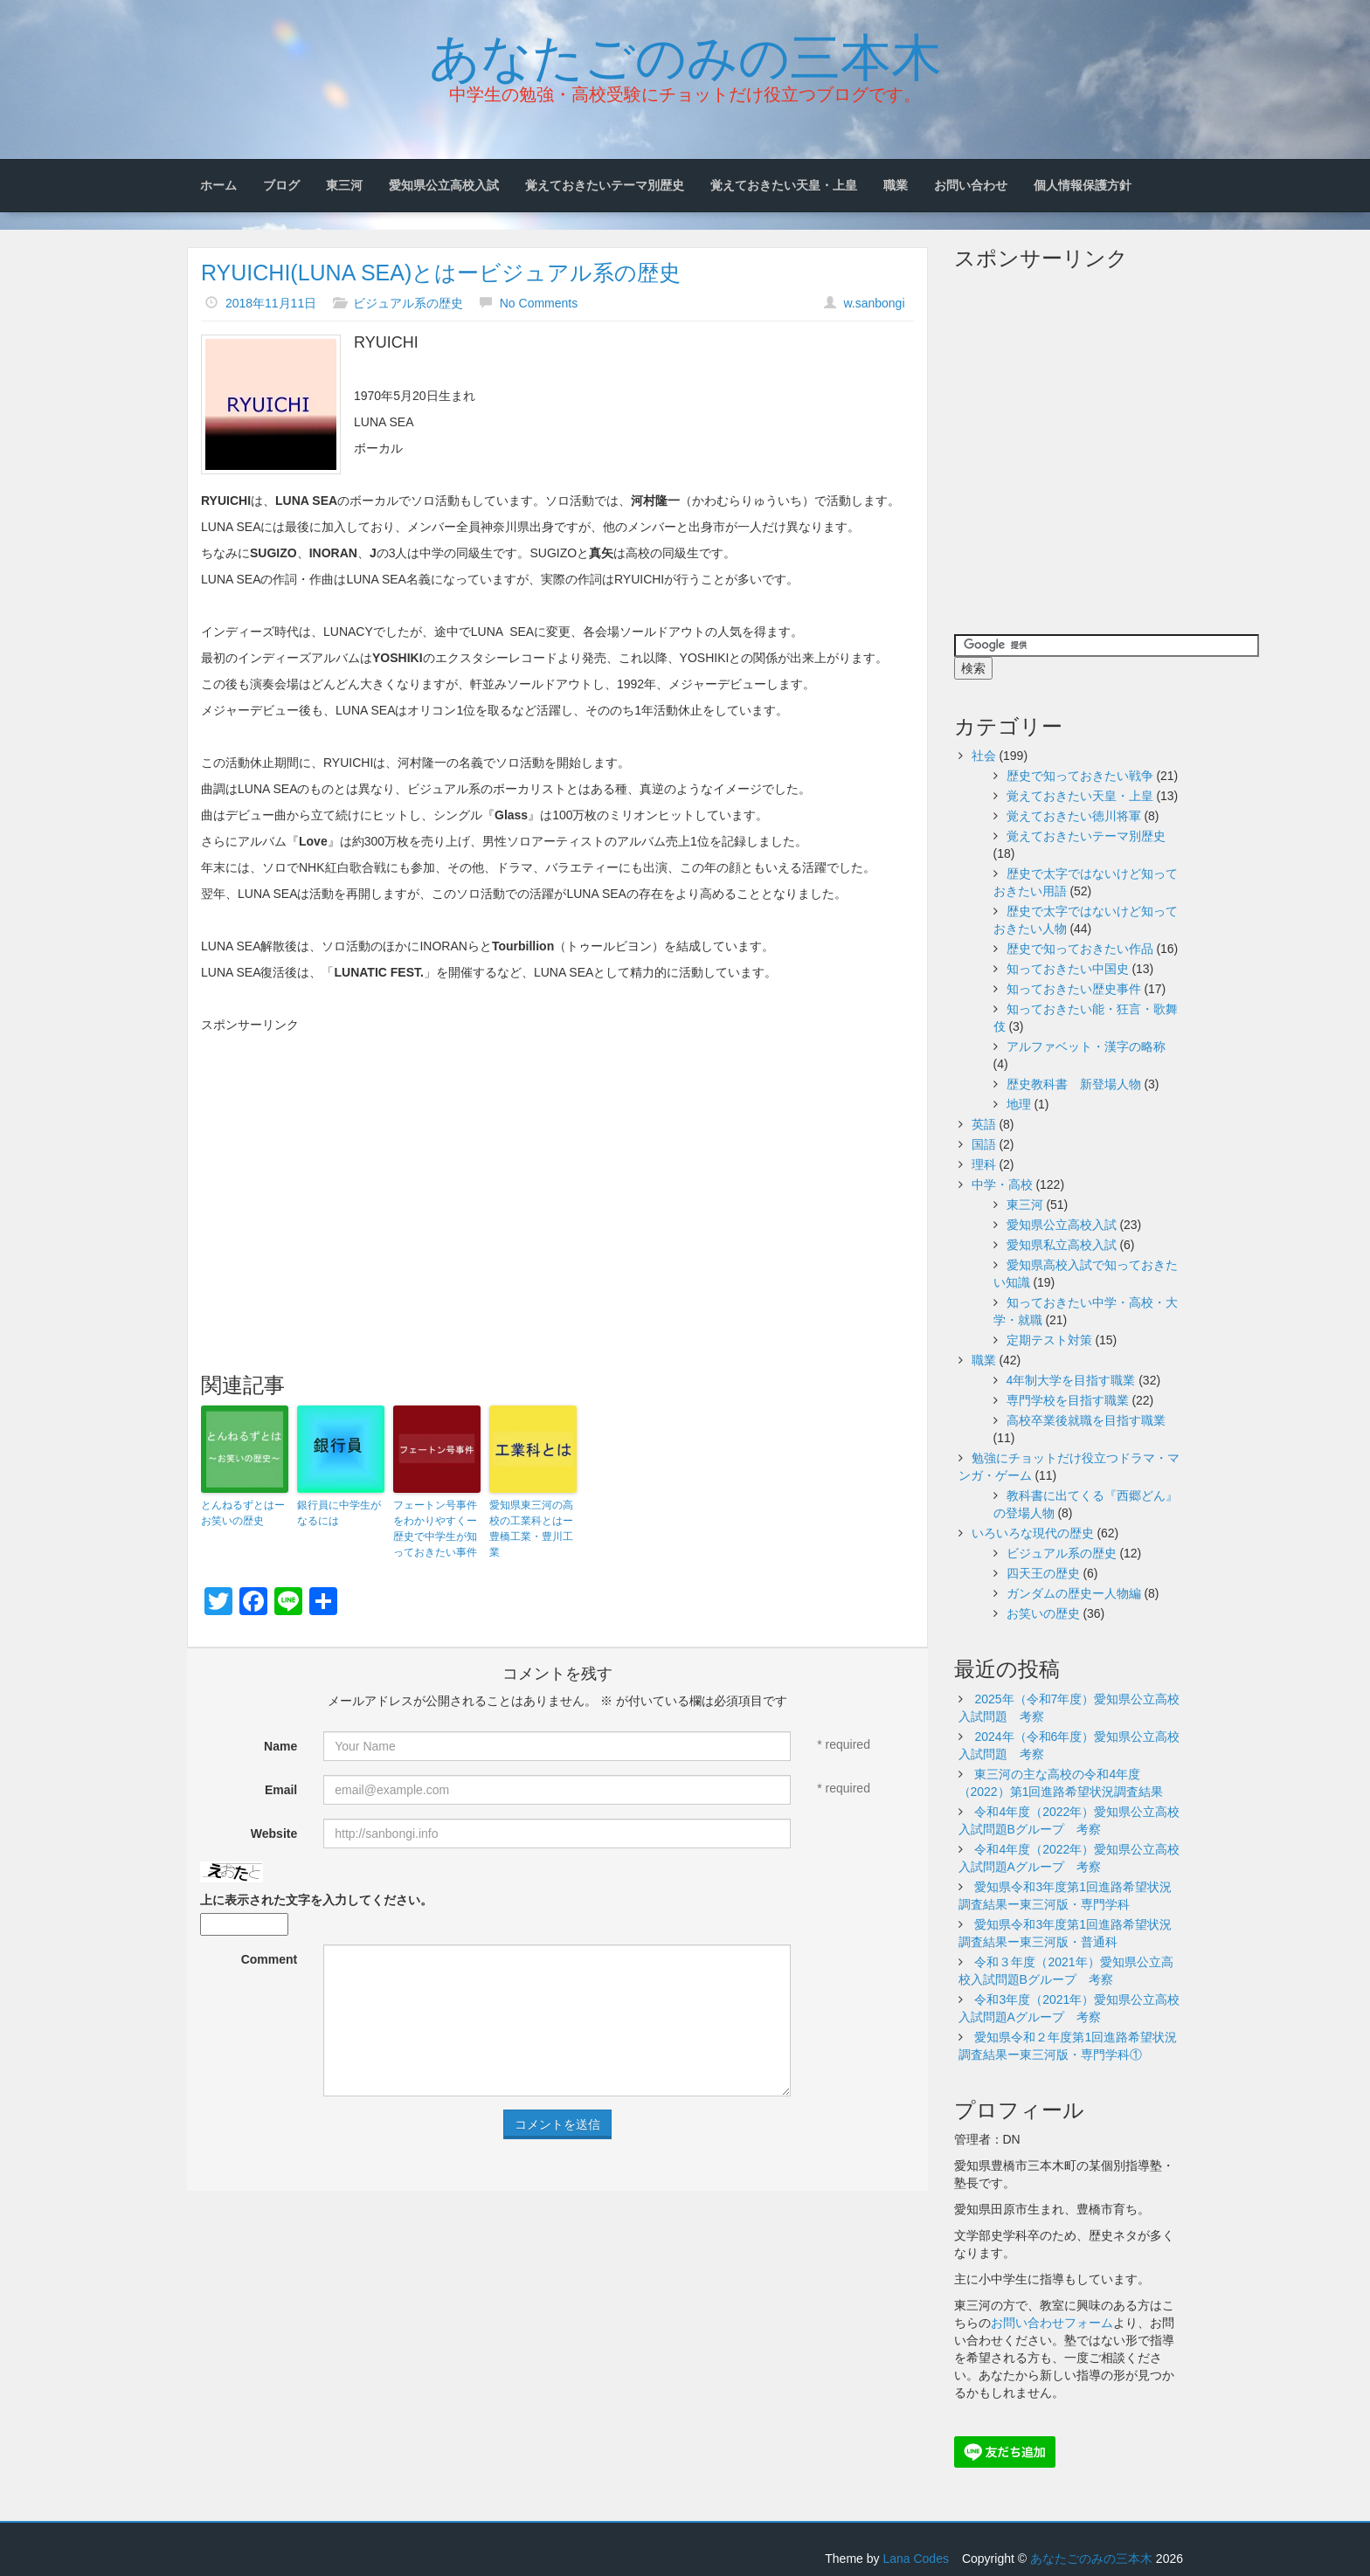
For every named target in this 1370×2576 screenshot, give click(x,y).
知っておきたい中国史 (1068, 969)
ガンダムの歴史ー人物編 (1074, 1593)
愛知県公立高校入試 (444, 185)
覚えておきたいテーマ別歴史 (604, 185)
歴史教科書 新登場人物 (1074, 1084)
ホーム (218, 185)
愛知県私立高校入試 (1062, 1245)
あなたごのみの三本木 (685, 53)
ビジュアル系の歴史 (408, 303)
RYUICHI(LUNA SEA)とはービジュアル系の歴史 (441, 272)
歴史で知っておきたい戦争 (1080, 776)
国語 (984, 1144)
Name (280, 1746)
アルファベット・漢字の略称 (1086, 1046)
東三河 (344, 185)
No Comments (539, 303)
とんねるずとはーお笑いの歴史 (243, 1513)
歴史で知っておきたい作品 (1080, 949)
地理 (1019, 1104)
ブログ (281, 185)
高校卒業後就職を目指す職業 (1086, 1420)
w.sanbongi (873, 303)
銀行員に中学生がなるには (339, 1513)
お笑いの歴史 (1043, 1613)
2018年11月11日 (270, 303)
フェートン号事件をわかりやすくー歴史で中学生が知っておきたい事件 (435, 1528)
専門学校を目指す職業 (1068, 1400)
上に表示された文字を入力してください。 (316, 1900)
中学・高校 (1002, 1184)
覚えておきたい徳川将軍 (1074, 816)
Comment (269, 1959)
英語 (984, 1124)
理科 (984, 1164)
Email (281, 1790)
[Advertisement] (557, 1164)
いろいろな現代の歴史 (1033, 1533)
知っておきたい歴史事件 (1074, 989)
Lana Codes (915, 2559)
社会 (984, 756)
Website (274, 1833)
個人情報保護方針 (1082, 185)
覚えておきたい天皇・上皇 (783, 185)
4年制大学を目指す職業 (1071, 1380)
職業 (895, 185)
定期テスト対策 (1049, 1340)
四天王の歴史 (1043, 1573)
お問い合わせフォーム (1052, 2323)
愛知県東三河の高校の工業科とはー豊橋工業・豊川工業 (531, 1528)
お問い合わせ (970, 185)
